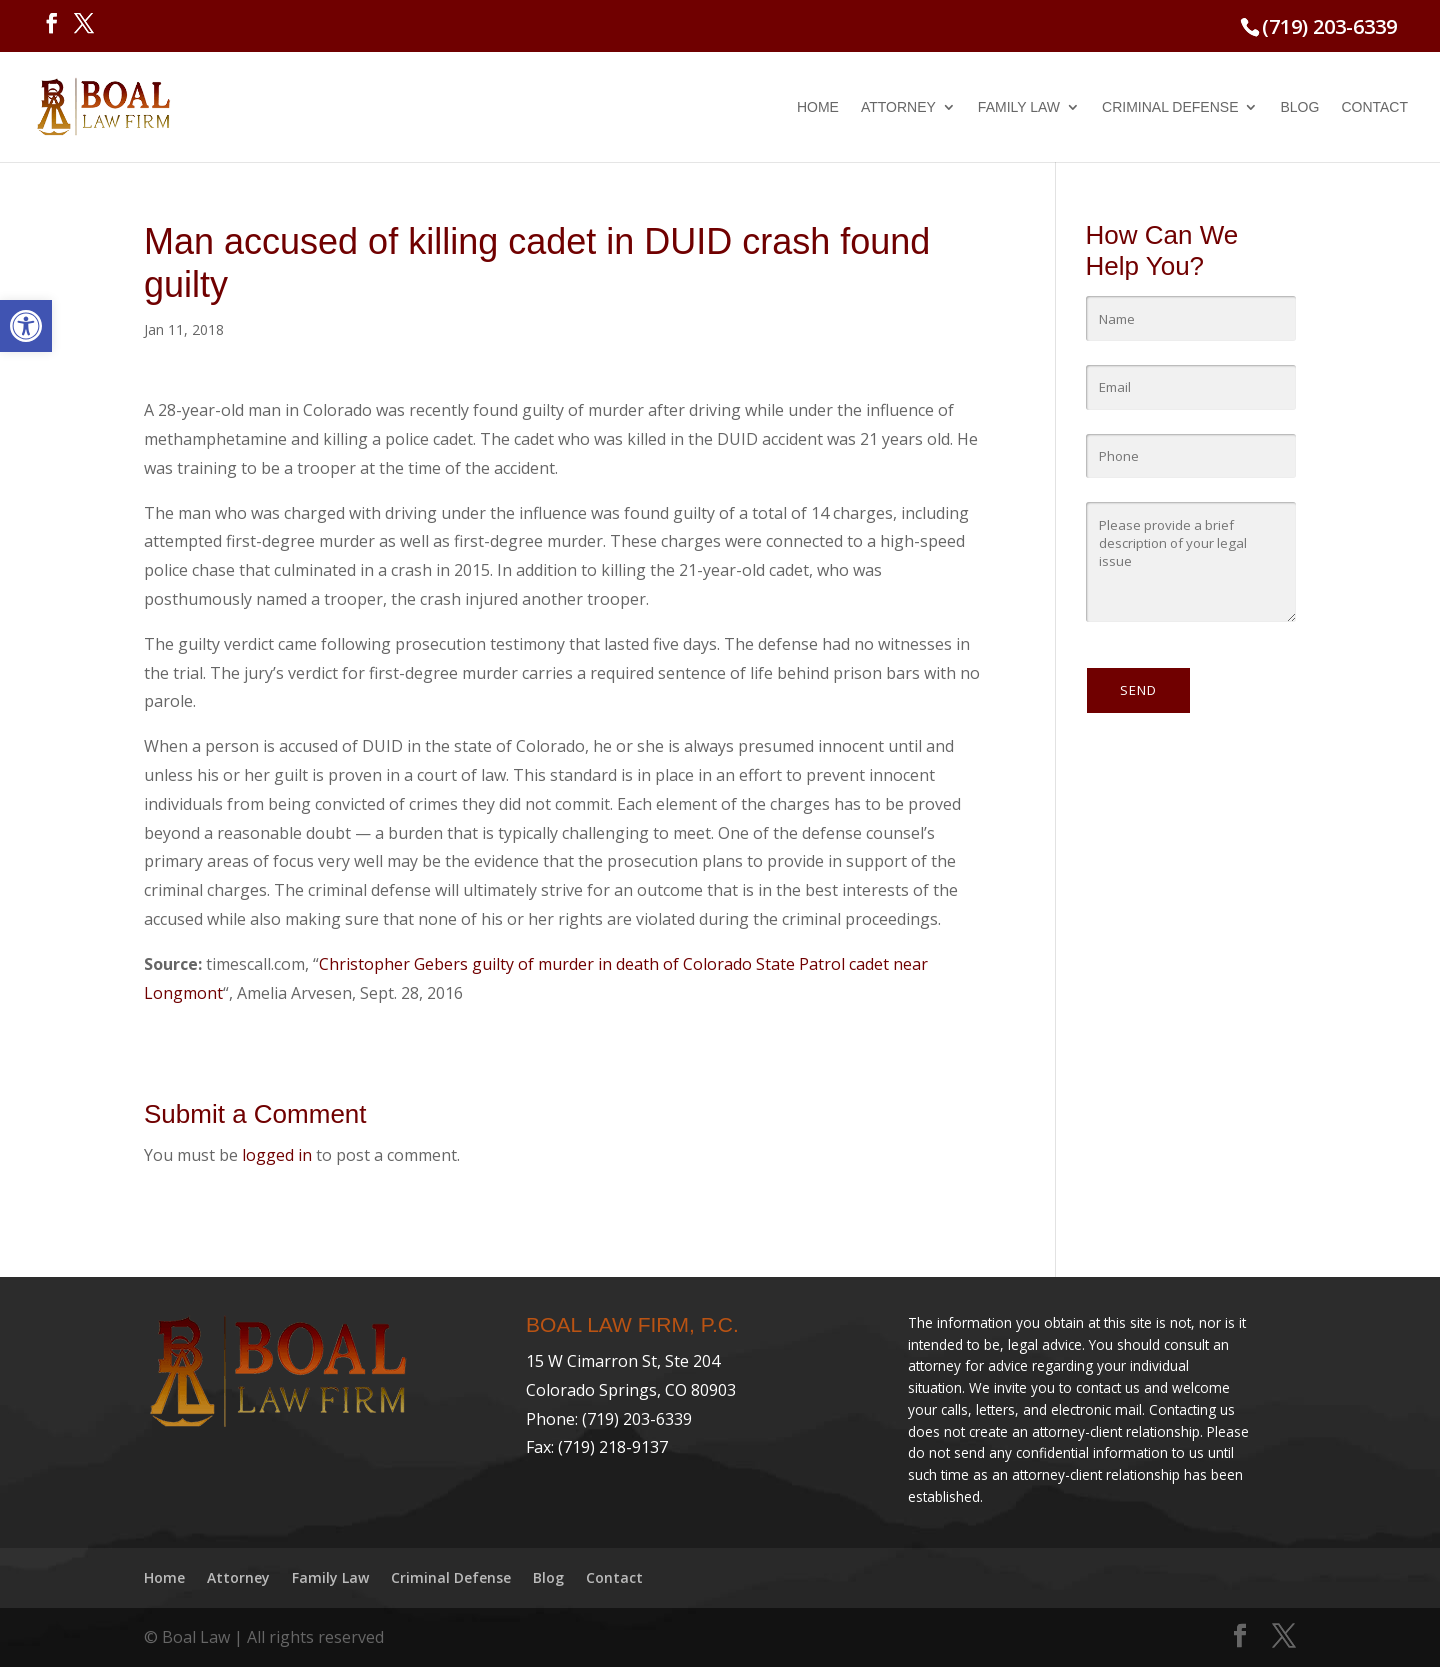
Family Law (1019, 107)
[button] (26, 326)
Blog (1299, 107)
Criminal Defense (1170, 107)
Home (818, 107)
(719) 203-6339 (1329, 26)
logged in (277, 1155)
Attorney (898, 107)
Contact (1374, 107)
